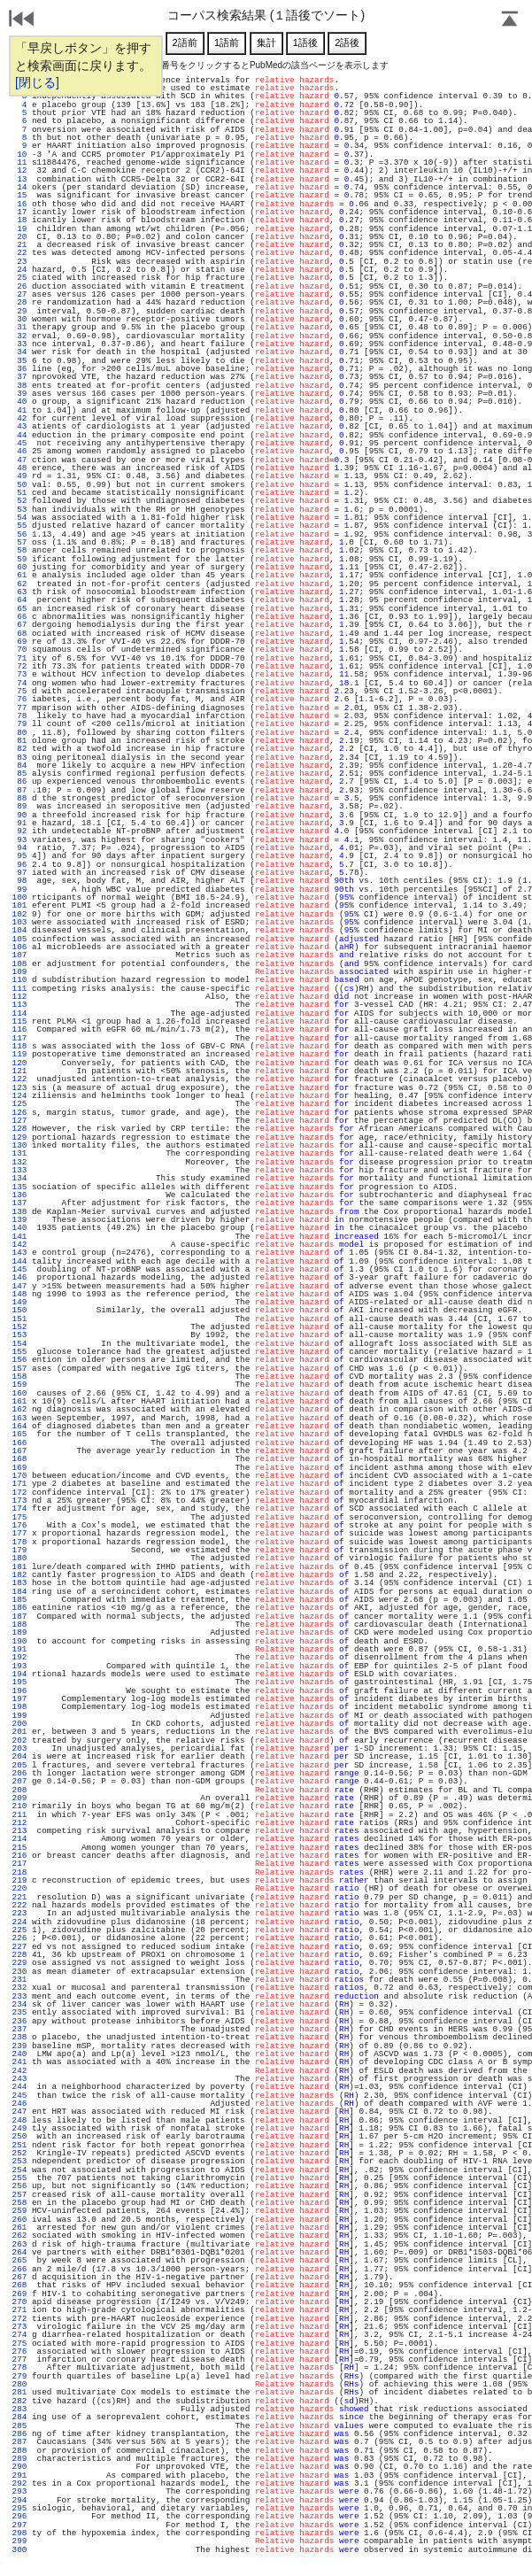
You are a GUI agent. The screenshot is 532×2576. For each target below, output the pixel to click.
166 (19, 1443)
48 (19, 468)
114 (19, 1013)
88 (19, 798)
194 (19, 1674)
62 (19, 584)
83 (19, 757)
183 (19, 1583)
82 (19, 749)
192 (19, 1657)
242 (19, 2071)
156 (19, 1360)
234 (19, 2004)
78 (19, 716)
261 (19, 2227)
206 (19, 1773)
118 (19, 1046)
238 (19, 2037)
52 (19, 501)
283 (19, 2409)
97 (19, 873)
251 (19, 2145)
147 (19, 1286)
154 (19, 1344)
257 (19, 2195)
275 (19, 2343)
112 (19, 997)
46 (19, 451)
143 (19, 1252)
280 (19, 2384)
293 (19, 2491)
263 (19, 2244)
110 (19, 980)
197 (19, 1699)
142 (19, 1244)
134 (19, 1178)
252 (19, 2153)
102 (19, 914)
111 (19, 989)
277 (19, 2359)
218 (19, 1872)
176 (19, 1525)
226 (19, 1938)
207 (19, 1781)
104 (19, 930)
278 (19, 2367)
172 (19, 1492)
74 (19, 683)
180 (19, 1558)
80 (19, 733)
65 (19, 609)
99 (19, 889)
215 (19, 1848)
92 (19, 831)
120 (19, 1063)
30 (19, 319)
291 (19, 2475)
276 (19, 2351)
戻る (22, 20)
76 (19, 699)
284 (19, 2417)
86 (19, 781)
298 (19, 2533)
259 (19, 2211)
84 (19, 765)
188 (19, 1624)
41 (19, 410)
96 (19, 865)
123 (19, 1088)
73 (19, 674)
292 (19, 2483)
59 (19, 559)
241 (19, 2062)
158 (19, 1376)
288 (19, 2451)
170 (19, 1476)
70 (19, 649)
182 (19, 1575)
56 (19, 534)
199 (19, 1716)
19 (19, 229)
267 (19, 2277)
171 (19, 1484)
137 (19, 1203)
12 (19, 170)
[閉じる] (37, 82)
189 (19, 1632)
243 (19, 2079)
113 (19, 1005)
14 (19, 187)
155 (19, 1352)
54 (19, 517)
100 (19, 897)
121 (19, 1071)
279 (19, 2376)
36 (19, 369)
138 (19, 1212)
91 (19, 823)
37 (19, 377)
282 (19, 2401)
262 (19, 2235)
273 (19, 2327)
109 (19, 972)
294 (19, 2500)
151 (19, 1319)
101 (19, 905)
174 (19, 1508)
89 (19, 806)
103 (19, 922)
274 (19, 2335)
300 (19, 2550)
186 (19, 1608)
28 (19, 302)
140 (19, 1228)
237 (19, 2029)
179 (19, 1550)
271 (19, 2310)
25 (19, 277)
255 (19, 2178)
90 (19, 815)
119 (19, 1054)
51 (19, 493)
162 (19, 1409)
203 (19, 1748)
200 (19, 1724)
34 (19, 352)
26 (19, 286)
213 (19, 1831)
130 (19, 1145)
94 (19, 848)
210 (19, 1806)
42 (19, 418)
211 (19, 1815)
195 (19, 1682)
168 (19, 1459)
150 (19, 1310)
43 (19, 426)
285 (19, 2426)
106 (19, 947)
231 (19, 1979)
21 (19, 245)
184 (19, 1592)
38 (19, 386)
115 (19, 1021)
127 (19, 1121)
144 (19, 1261)
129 (19, 1137)
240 (19, 2054)
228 (19, 1955)
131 (19, 1153)
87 (19, 790)
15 (19, 195)
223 (19, 1913)
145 (19, 1269)
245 (19, 2095)
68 (19, 633)
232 (19, 1987)
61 (19, 575)
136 (19, 1195)
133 (19, 1170)
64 (19, 600)
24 (19, 270)
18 (19, 220)
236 (19, 2021)
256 (19, 2186)
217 (19, 1863)
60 (19, 567)
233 (19, 1996)
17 (19, 212)
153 (19, 1335)
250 (19, 2136)
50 (19, 485)
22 (19, 253)
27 (19, 294)
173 (19, 1500)
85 (19, 773)
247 (19, 2111)
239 (19, 2046)
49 (19, 476)
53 (19, 509)
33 (19, 344)
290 (19, 2467)
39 (19, 393)
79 (19, 724)
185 (19, 1600)
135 (19, 1187)
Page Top (510, 20)
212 (19, 1823)
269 (19, 2294)
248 (19, 2120)
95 (19, 856)
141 (19, 1237)
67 (19, 625)
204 (19, 1756)
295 (19, 2508)
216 (19, 1855)
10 (19, 154)
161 (19, 1401)
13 (19, 179)
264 (19, 2252)
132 (19, 1162)
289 (19, 2459)
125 (19, 1104)
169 (19, 1468)
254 (19, 2170)
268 (19, 2285)
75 (19, 691)
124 (19, 1096)
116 (19, 1029)
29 (19, 311)
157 (19, 1368)
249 (19, 2128)
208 (19, 1790)
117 (19, 1038)
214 (19, 1839)
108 (19, 964)
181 (19, 1567)
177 (19, 1533)
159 (19, 1384)
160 (19, 1393)
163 (19, 1418)
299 (19, 2541)
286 (19, 2434)
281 (19, 2392)
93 (19, 840)
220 (19, 1888)
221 (19, 1897)
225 (19, 1930)
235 (19, 2012)
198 (19, 1707)
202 (19, 1740)
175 (19, 1517)
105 (19, 939)
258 (19, 2203)
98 (19, 881)
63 (19, 592)
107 (19, 955)
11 (19, 162)
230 (19, 1971)
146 (19, 1277)
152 (19, 1327)
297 (19, 2525)
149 (19, 1302)
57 (19, 542)
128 (19, 1128)
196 (19, 1691)
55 (19, 525)
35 (19, 361)
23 (19, 262)
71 (19, 658)
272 (19, 2319)
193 (19, 1666)
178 (19, 1542)
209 (19, 1798)
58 (19, 550)
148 (19, 1294)
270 (19, 2302)
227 (19, 1947)
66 (19, 617)
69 (19, 641)
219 (19, 1880)
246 (19, 2103)
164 (19, 1426)
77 (19, 708)
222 (19, 1905)
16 (19, 204)
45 (19, 443)
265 (19, 2260)
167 (19, 1451)
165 (19, 1434)
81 (19, 741)
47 (19, 460)
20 (19, 237)
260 (19, 2219)
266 (19, 2269)
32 (19, 336)
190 (19, 1641)
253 (19, 2161)
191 (19, 1649)
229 (19, 1963)
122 (19, 1079)
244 (19, 2087)
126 (19, 1113)
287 (19, 2442)
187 (19, 1616)
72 (19, 666)
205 (19, 1765)
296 (19, 2516)
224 (19, 1922)
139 (19, 1220)
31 (19, 327)
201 (19, 1732)
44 (19, 435)
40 (19, 401)
